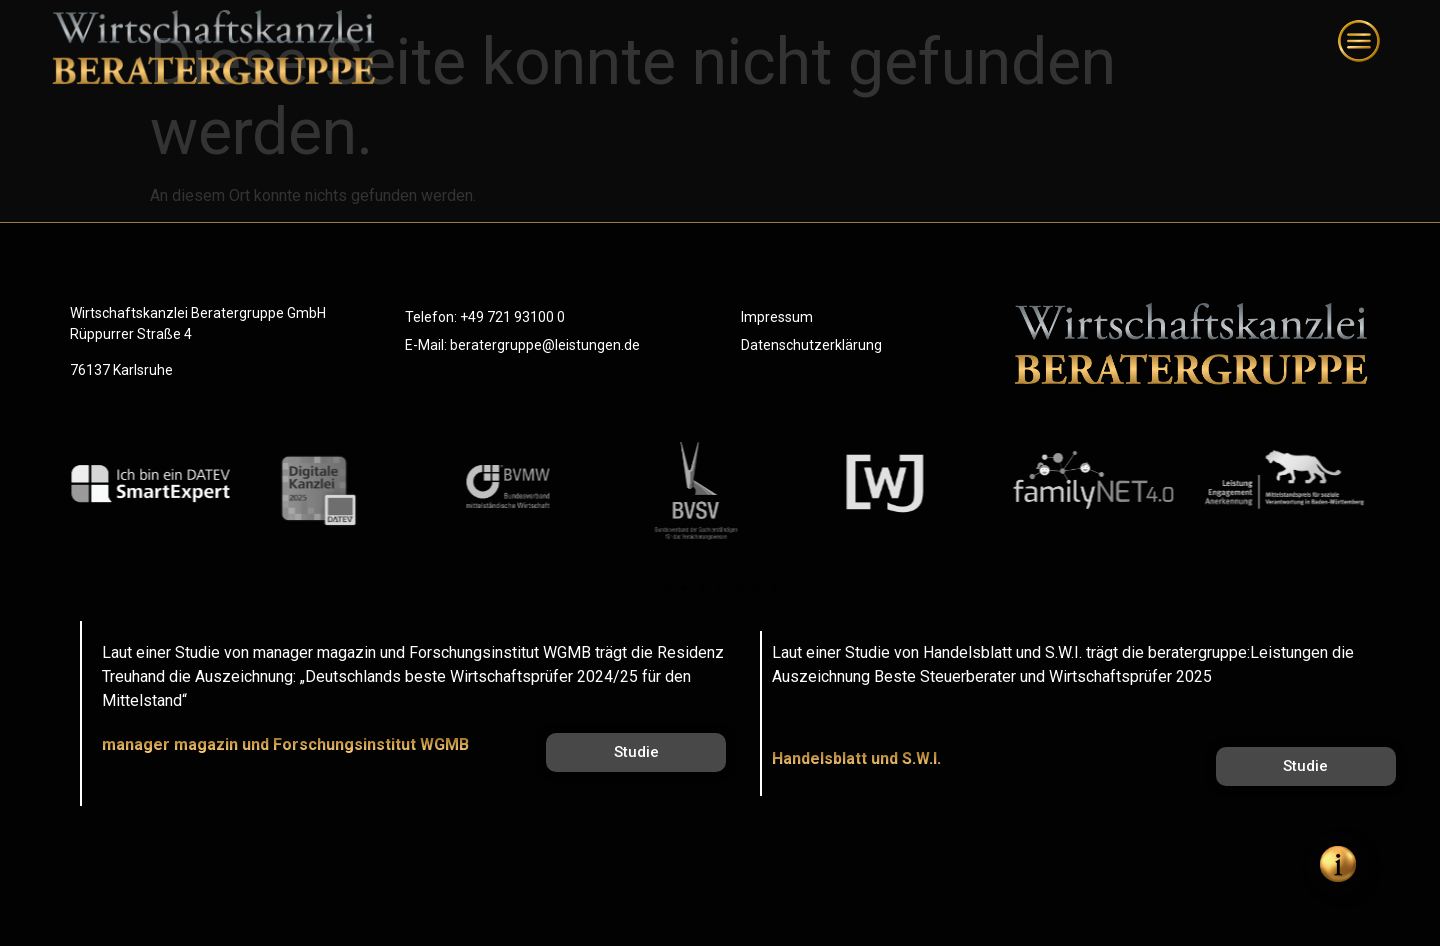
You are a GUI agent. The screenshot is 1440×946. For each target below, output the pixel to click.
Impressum (777, 317)
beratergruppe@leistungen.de (545, 345)
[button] (666, 588)
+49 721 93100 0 (512, 317)
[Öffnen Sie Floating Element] (1338, 864)
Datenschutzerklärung (811, 345)
